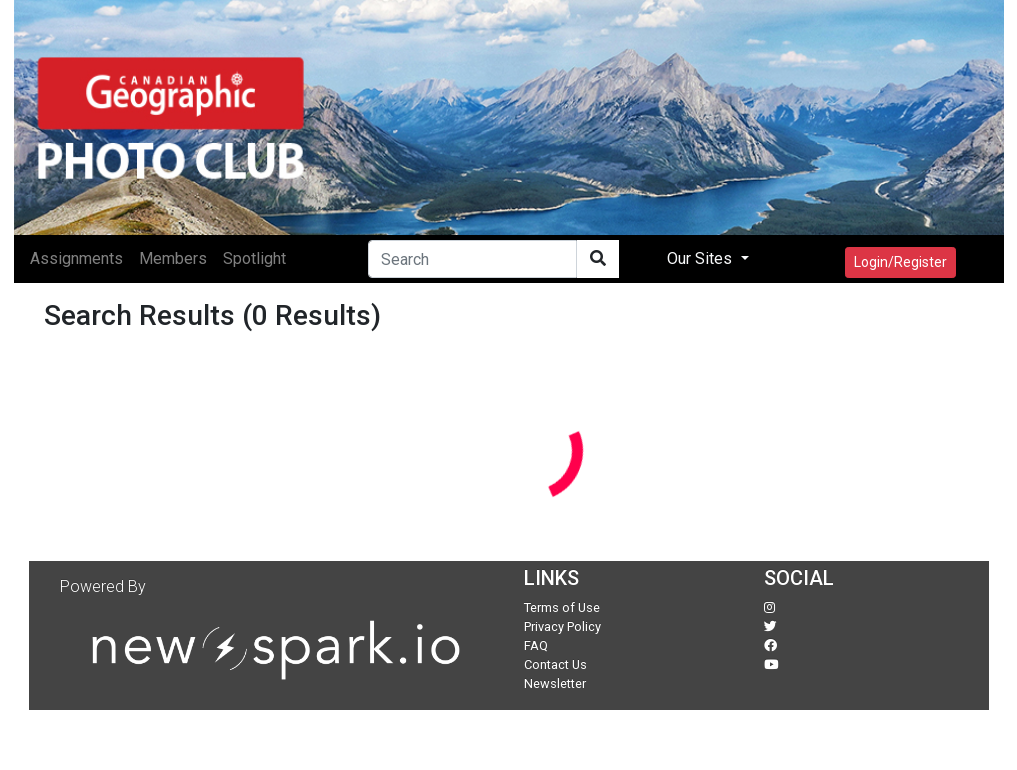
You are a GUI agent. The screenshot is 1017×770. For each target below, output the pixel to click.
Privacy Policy (562, 626)
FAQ (536, 645)
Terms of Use (562, 607)
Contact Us (555, 664)
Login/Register (900, 262)
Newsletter (555, 683)
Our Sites (701, 258)
